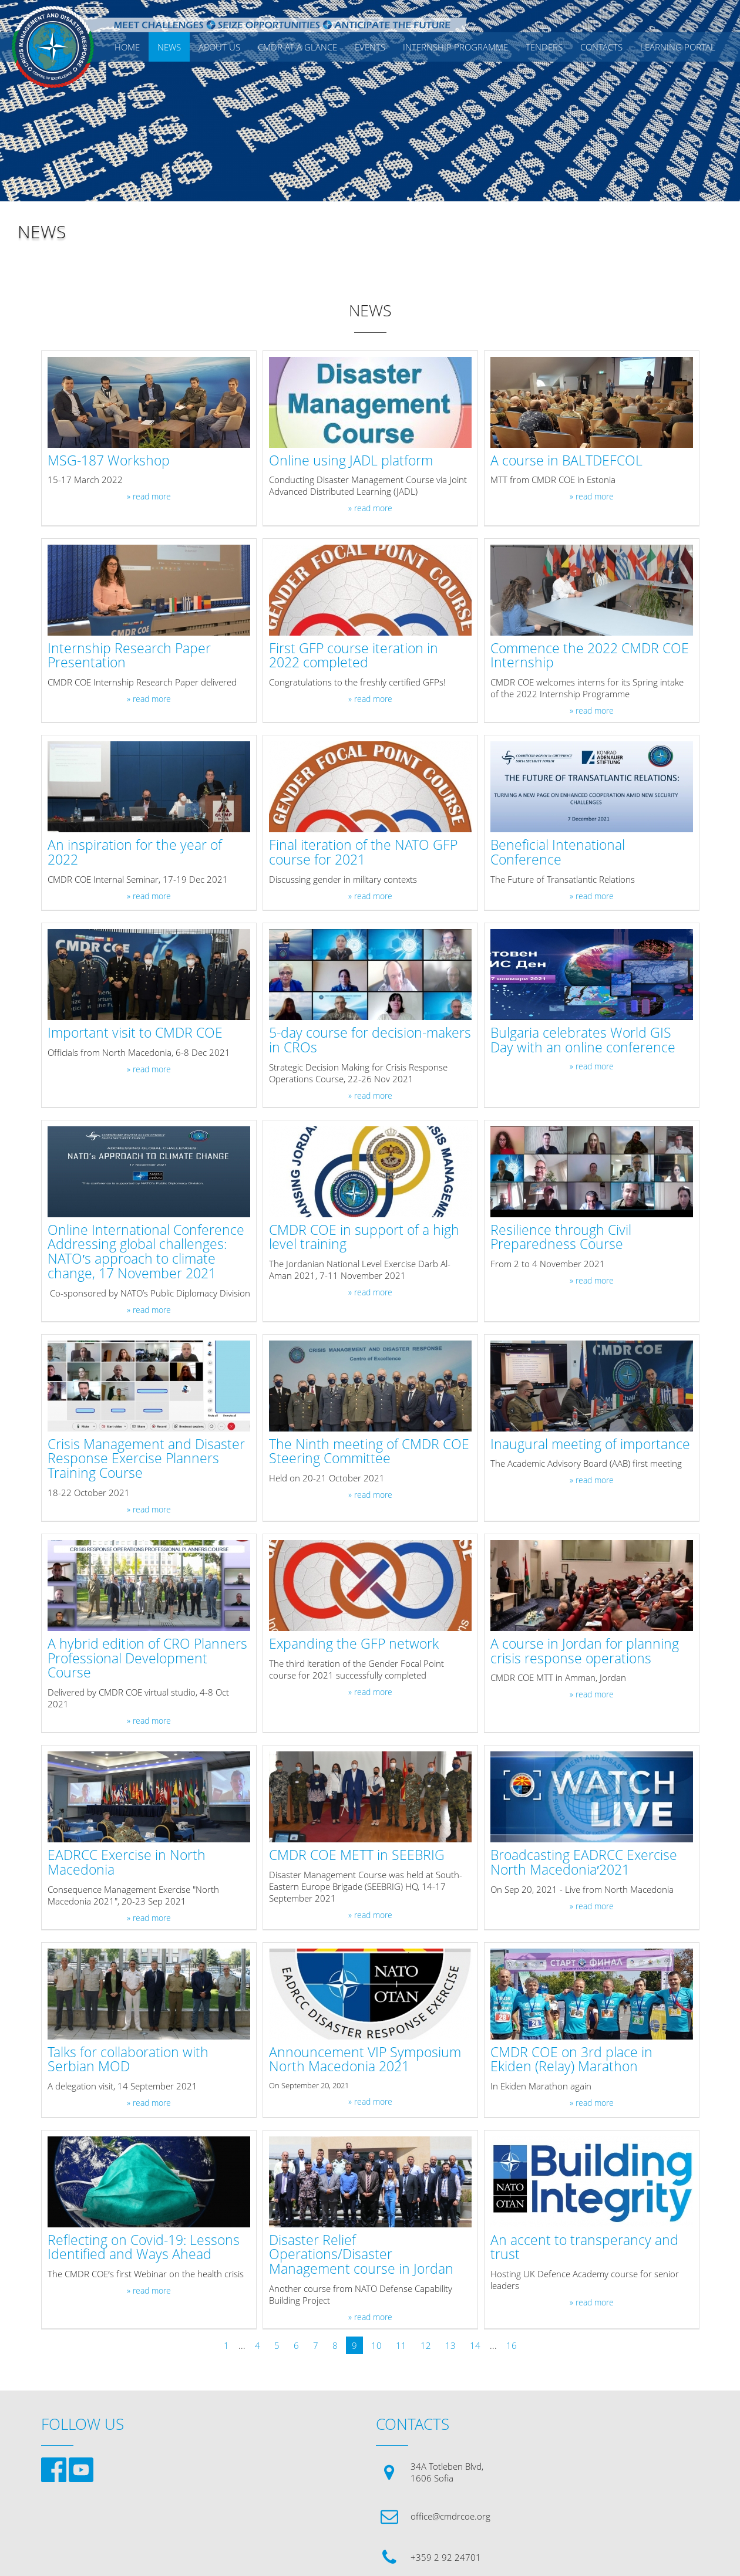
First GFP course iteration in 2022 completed (353, 656)
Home (127, 47)
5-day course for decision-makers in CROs (370, 1040)
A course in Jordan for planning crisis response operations (584, 1651)
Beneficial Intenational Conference (557, 852)
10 (376, 2345)
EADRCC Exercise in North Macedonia (127, 1863)
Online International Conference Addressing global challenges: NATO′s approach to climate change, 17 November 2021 (146, 1252)
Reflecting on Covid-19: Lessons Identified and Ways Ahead (144, 2248)
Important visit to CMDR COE (135, 1033)
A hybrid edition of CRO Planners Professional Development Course (147, 1658)
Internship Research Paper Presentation (129, 656)
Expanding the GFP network (354, 1644)
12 (426, 2345)
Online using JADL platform (351, 461)
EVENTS (370, 47)
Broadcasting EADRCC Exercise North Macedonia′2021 (583, 1863)
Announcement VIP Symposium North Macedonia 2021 (365, 2060)
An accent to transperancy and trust (584, 2248)
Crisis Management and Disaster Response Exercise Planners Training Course (146, 1459)
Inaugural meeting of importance (590, 1444)
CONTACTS (601, 47)
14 (475, 2345)
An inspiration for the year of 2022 (135, 852)
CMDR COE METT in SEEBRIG (357, 1855)
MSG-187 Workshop (109, 461)
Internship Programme (455, 47)
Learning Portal (677, 47)
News (169, 47)
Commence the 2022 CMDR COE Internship (589, 656)
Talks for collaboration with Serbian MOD (128, 2060)
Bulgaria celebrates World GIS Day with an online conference (582, 1040)
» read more (149, 496)
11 (401, 2345)
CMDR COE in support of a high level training (364, 1237)
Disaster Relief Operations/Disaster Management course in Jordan (361, 2255)
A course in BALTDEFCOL (566, 461)
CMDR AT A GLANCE (297, 47)
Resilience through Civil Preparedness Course (560, 1237)
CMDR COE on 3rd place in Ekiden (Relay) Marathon (571, 2060)
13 (450, 2345)
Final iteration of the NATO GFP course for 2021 (363, 852)
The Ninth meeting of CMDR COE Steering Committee (369, 1452)
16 (511, 2345)
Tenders (544, 47)
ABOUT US (219, 47)
